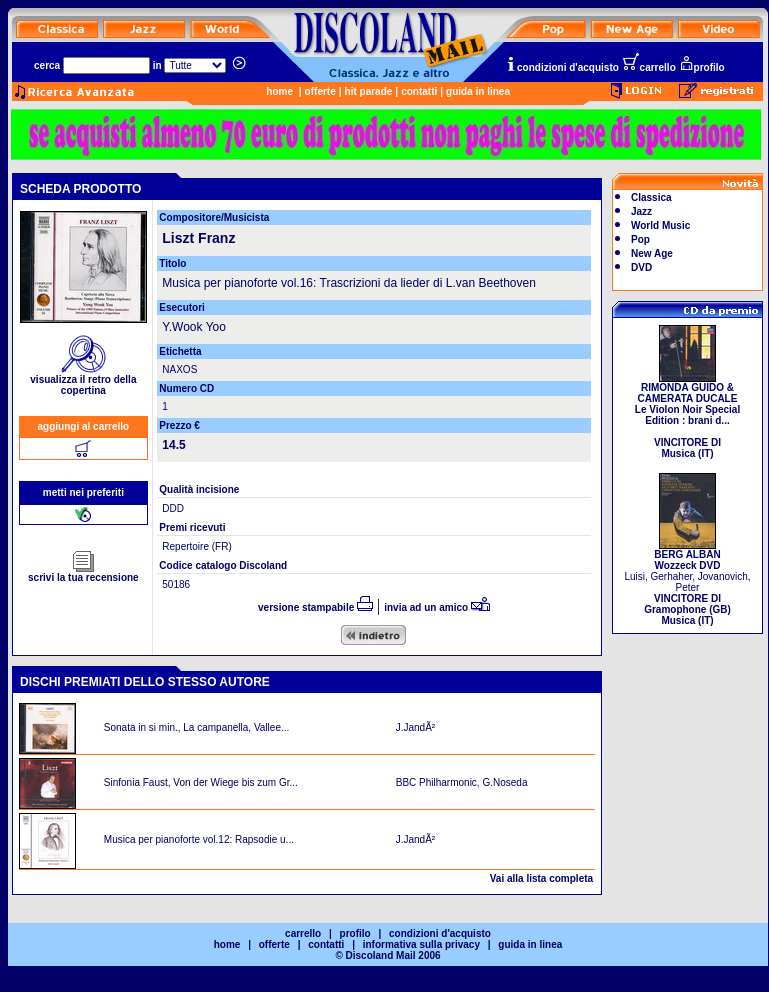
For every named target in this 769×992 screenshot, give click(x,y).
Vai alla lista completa (541, 878)
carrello (649, 67)
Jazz (641, 211)
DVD (641, 267)
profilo (702, 67)
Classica (651, 197)
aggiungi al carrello (84, 426)
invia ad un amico (437, 607)
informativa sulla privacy (421, 944)
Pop (640, 239)
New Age (652, 253)
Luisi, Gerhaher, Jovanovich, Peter (687, 583)
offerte (320, 91)
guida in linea (478, 91)
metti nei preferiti (83, 492)
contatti (419, 91)
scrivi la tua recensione (83, 573)
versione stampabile (315, 607)
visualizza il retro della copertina (83, 380)
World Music (660, 225)
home (279, 91)
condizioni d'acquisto (562, 67)
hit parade (369, 91)
